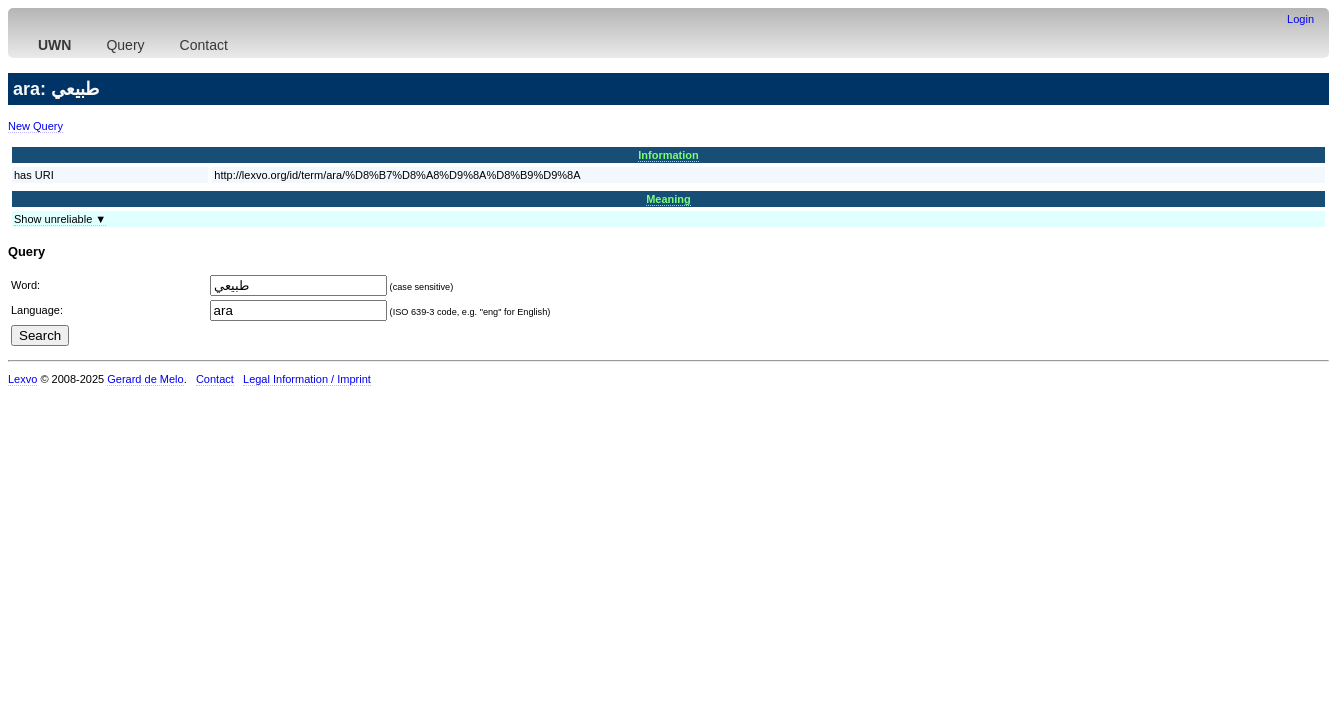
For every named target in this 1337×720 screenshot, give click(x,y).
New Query (35, 126)
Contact (204, 45)
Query (125, 45)
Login (1300, 19)
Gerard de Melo (145, 379)
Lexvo (22, 379)
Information (668, 155)
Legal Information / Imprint (307, 379)
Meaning (668, 199)
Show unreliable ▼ (60, 219)
